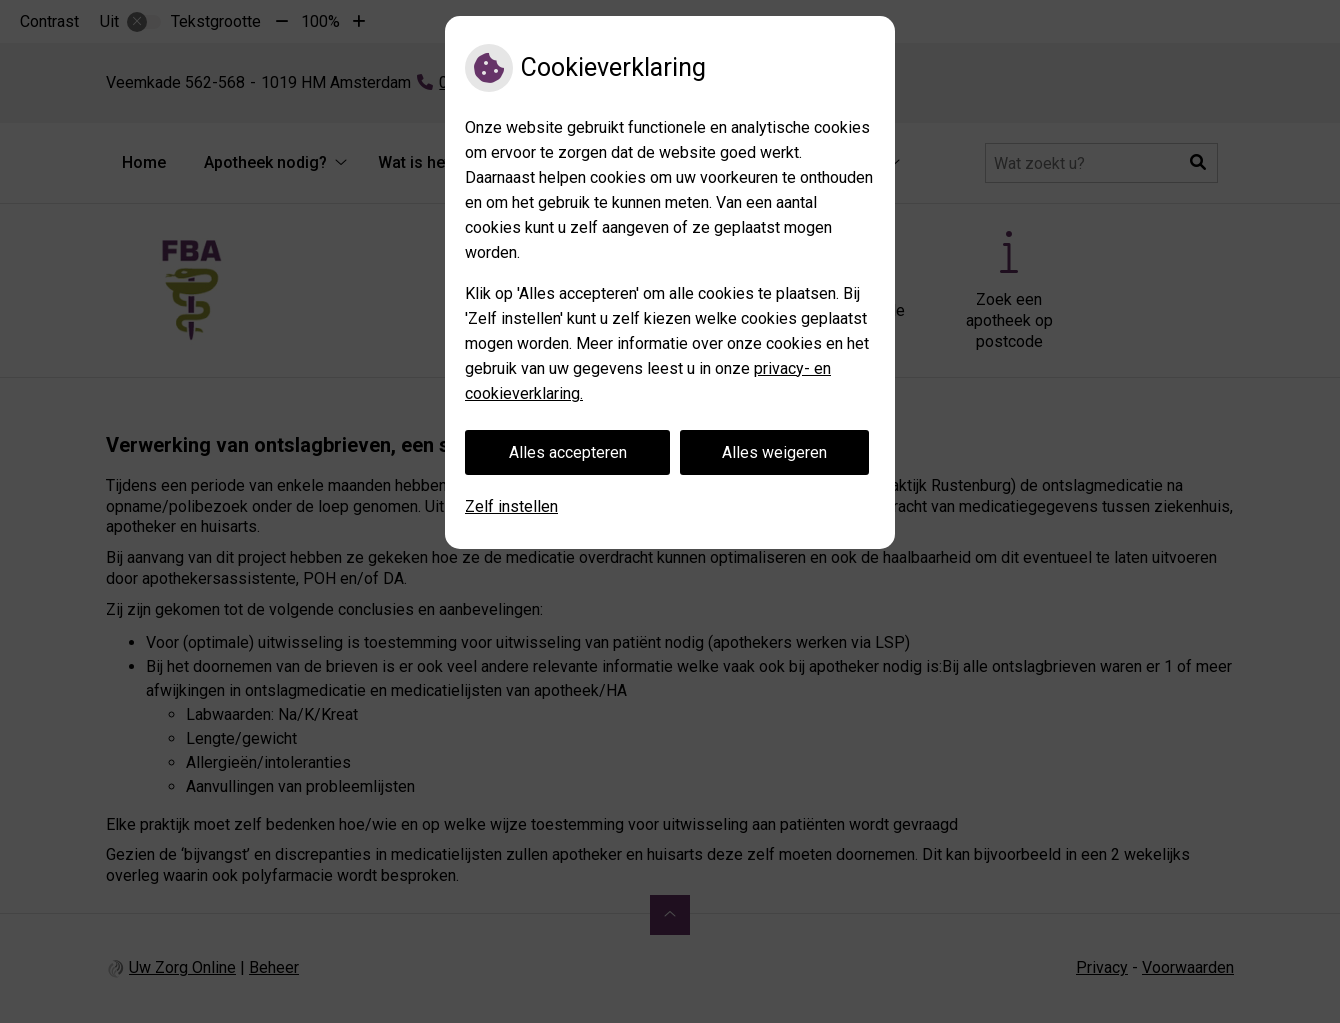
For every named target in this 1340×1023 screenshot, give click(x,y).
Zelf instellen (511, 506)
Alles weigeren (774, 452)
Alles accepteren (568, 452)
